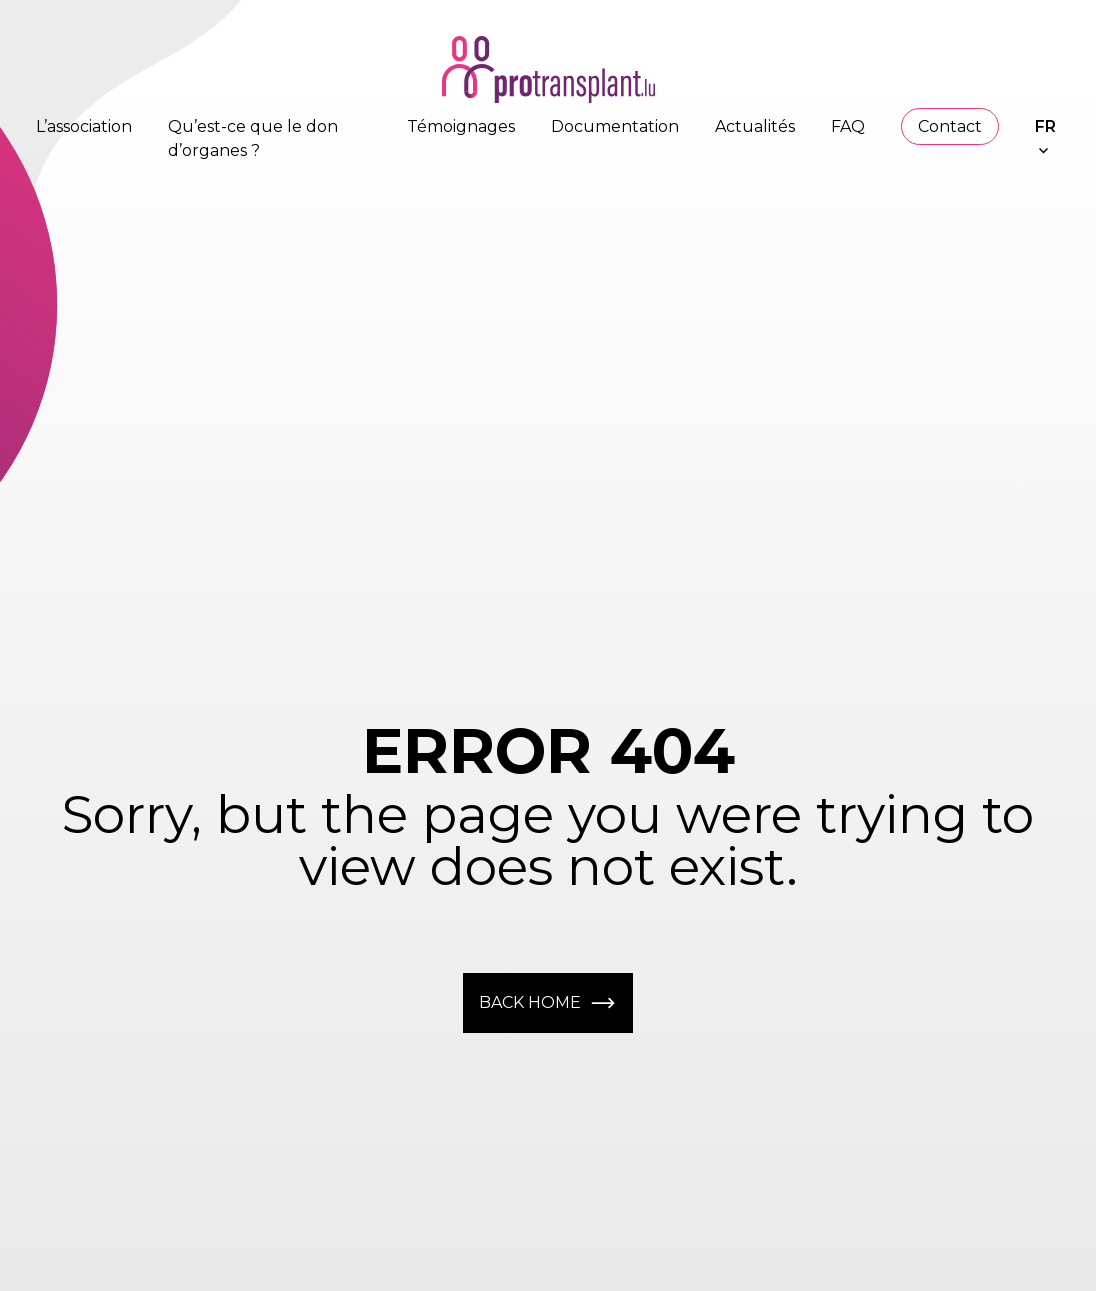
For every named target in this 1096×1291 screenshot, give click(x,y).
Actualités (755, 126)
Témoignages (461, 126)
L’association (84, 126)
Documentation (615, 126)
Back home (548, 1003)
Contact (950, 126)
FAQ (848, 126)
